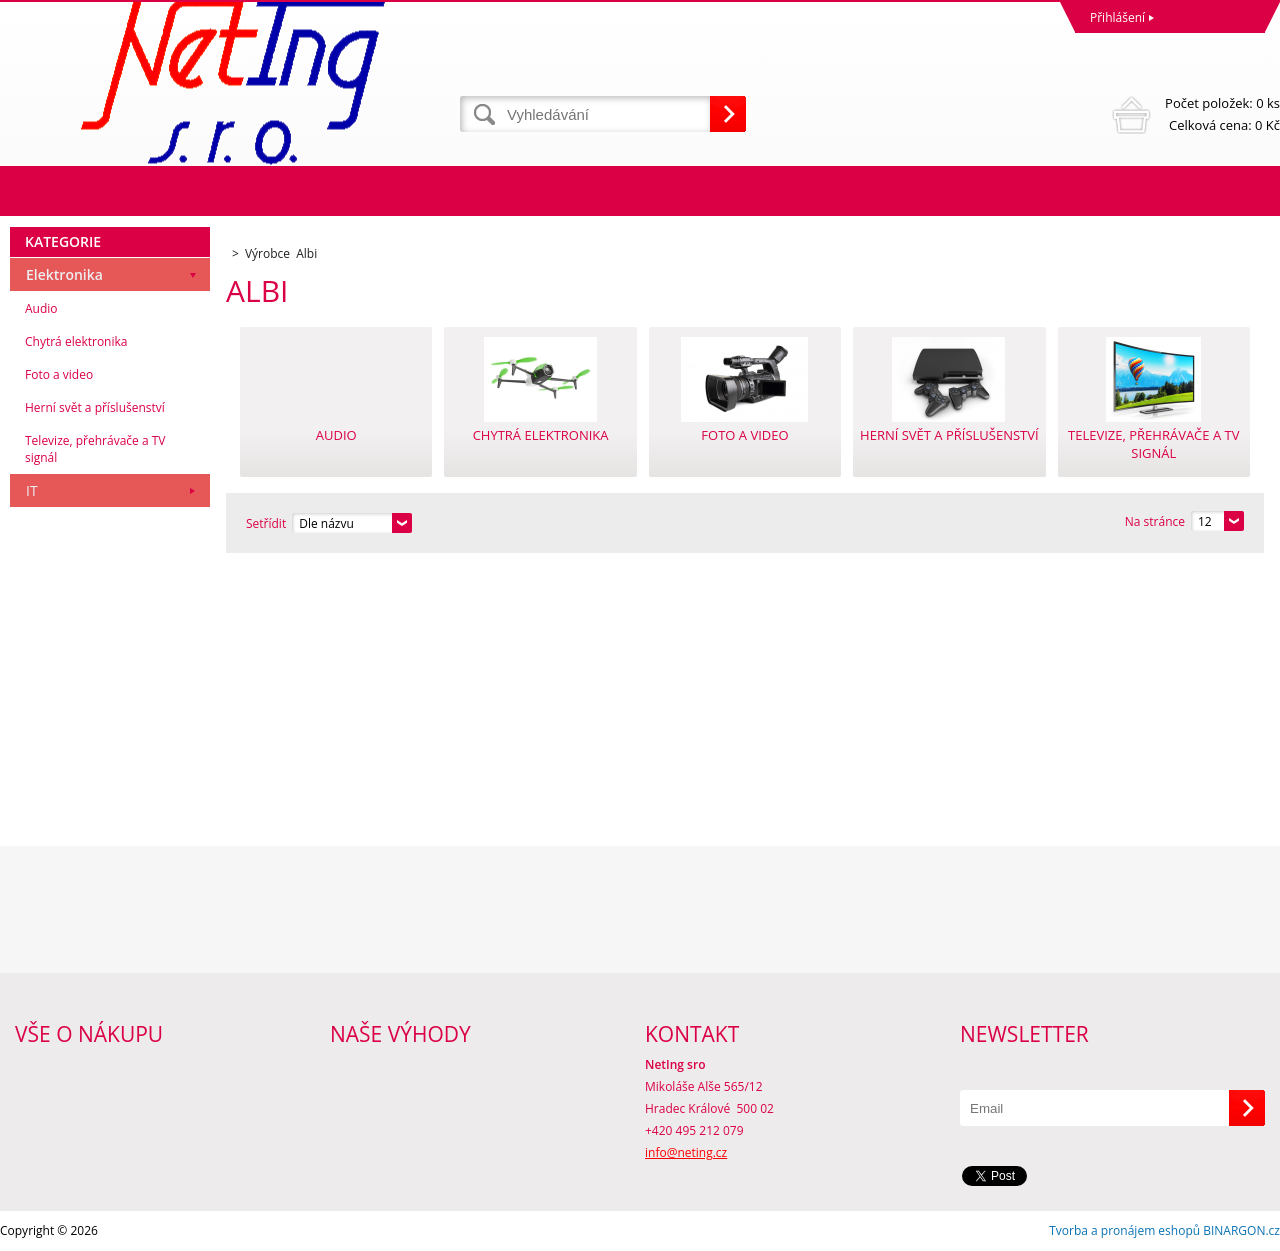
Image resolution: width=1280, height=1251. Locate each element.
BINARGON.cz (1241, 1230)
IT (32, 490)
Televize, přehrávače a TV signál (95, 449)
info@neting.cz (686, 1152)
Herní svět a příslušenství (95, 407)
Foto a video (59, 374)
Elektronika (64, 274)
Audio (41, 308)
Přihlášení (1117, 17)
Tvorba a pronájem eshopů (1124, 1230)
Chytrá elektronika (76, 341)
